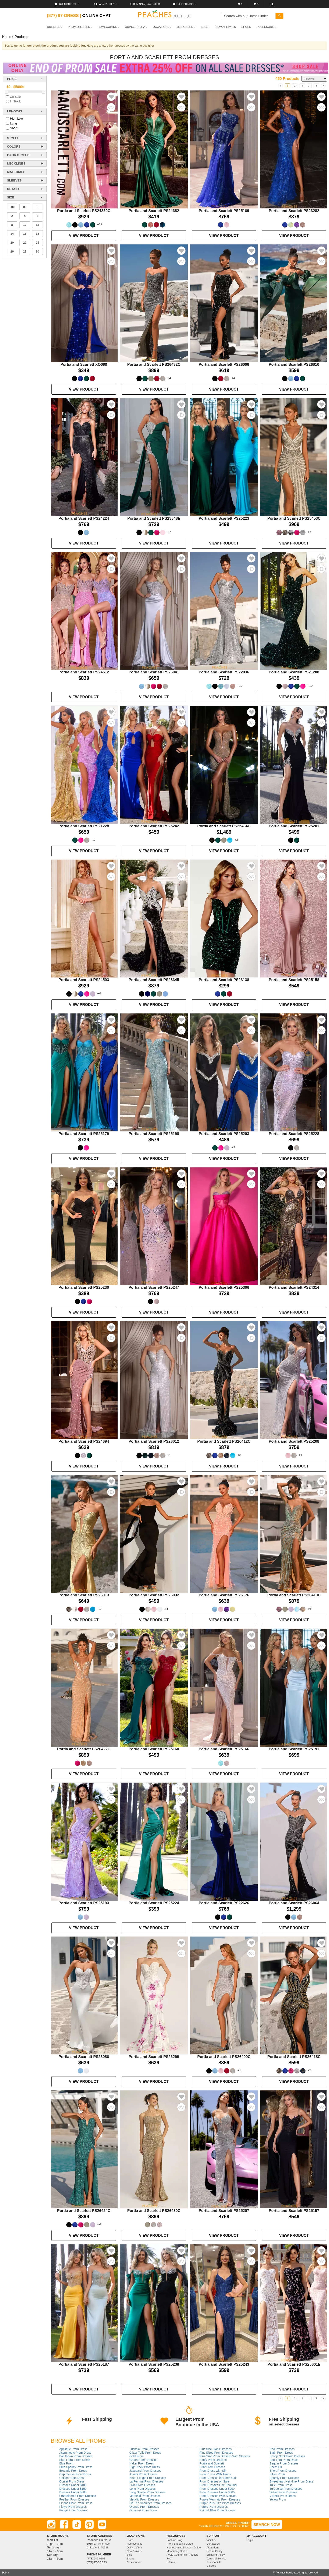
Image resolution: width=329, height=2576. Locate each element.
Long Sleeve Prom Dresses (147, 2492)
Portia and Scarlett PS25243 (224, 2364)
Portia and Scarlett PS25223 (224, 518)
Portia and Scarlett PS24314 (294, 1287)
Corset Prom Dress (72, 2481)
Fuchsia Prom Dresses (144, 2449)
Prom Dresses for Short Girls (218, 2478)
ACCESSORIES (266, 26)
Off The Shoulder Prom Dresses (150, 2503)
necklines (16, 163)
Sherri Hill (275, 2467)
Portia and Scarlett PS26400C (223, 2057)
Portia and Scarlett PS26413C (294, 1595)
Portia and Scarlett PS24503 (83, 980)
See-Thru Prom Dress (283, 2460)
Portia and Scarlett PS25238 (154, 2364)
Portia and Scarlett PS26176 (224, 1595)
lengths (14, 111)
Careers (211, 2565)
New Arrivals (225, 26)
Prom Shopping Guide (180, 2543)
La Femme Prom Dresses (146, 2481)
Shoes (130, 2558)
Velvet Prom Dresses (283, 2492)
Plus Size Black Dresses (216, 2449)
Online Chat (96, 15)
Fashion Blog (174, 2540)
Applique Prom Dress (73, 2449)
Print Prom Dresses (212, 2467)
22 (24, 242)
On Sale (15, 96)
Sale (129, 2554)
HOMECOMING (108, 26)
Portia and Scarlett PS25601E (294, 2364)
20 (12, 242)
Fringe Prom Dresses (73, 2510)
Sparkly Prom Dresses (284, 2478)
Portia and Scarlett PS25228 (294, 1134)
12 (37, 224)
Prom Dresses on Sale (214, 2481)
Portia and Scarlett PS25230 (83, 1287)
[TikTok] (76, 2524)
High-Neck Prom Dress (144, 2467)
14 (12, 233)
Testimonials (214, 2562)
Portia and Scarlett (212, 2463)
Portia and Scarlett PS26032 (154, 1595)
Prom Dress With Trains (215, 2474)
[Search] (279, 16)
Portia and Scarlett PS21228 (83, 826)
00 (24, 207)
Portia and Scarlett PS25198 (154, 1134)
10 (24, 224)
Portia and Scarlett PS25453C (294, 518)
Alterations (213, 2547)
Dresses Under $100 (72, 2485)
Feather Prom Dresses (74, 2499)
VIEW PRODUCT (84, 235)
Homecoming (134, 2543)
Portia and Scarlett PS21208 (294, 672)
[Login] (272, 4)
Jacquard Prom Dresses (145, 2470)
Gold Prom (136, 2456)
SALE (205, 26)
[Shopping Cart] (256, 4)
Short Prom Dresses (282, 2470)
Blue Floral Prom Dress (74, 2460)
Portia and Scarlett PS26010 (294, 364)
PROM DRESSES (80, 26)
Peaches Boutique (286, 2572)
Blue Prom (66, 2463)
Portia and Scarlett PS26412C (223, 1441)
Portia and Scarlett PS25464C (223, 826)
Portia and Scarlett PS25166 (224, 1749)
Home (6, 37)
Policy (5, 2572)
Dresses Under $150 (72, 2488)
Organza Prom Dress (143, 2510)
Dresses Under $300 (72, 2492)
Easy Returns (105, 4)
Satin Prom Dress (281, 2452)
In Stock (15, 101)
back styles (18, 155)
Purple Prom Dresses (214, 2506)
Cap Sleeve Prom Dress (75, 2474)
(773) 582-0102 (96, 2558)
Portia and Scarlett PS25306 (224, 1287)
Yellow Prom (277, 2499)
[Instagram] (51, 2524)
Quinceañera (134, 2547)
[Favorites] (240, 4)
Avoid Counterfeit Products (182, 2554)
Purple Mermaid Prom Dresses (220, 2499)
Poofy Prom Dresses (213, 2460)
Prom (130, 2540)
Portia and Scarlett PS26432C (153, 364)
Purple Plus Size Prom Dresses (220, 2503)
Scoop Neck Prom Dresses (287, 2456)
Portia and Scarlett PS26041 (154, 672)
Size (10, 197)
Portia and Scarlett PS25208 (294, 1441)
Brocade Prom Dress (73, 2470)
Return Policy (214, 2551)
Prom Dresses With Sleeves (218, 2496)
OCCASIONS (162, 26)
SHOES (246, 26)
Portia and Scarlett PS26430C (153, 2211)
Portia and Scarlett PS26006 (224, 364)
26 (12, 251)
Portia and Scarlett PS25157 (294, 2211)
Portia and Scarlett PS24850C (83, 211)
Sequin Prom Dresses (283, 2463)
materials (16, 172)
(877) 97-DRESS (97, 2562)
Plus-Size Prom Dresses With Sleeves (225, 2456)
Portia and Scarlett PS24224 (83, 518)
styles (13, 138)
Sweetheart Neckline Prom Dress (291, 2481)
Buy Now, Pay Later (145, 4)
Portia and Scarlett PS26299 (154, 2057)
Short (13, 128)
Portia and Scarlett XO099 (83, 364)
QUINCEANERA (136, 26)
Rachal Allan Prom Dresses (218, 2510)
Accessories (134, 2562)
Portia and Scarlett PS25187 (83, 2364)
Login (249, 2540)
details (13, 189)
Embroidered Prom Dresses (77, 2496)
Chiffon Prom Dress (72, 2478)
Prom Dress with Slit (213, 2470)
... (309, 85)
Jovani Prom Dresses (143, 2474)
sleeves (14, 180)
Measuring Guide (177, 2551)
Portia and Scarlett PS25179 (83, 1134)
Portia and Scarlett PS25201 (294, 826)
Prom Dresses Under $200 (217, 2488)
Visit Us (211, 2540)
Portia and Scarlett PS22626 (224, 1903)
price (12, 79)
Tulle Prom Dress (280, 2485)
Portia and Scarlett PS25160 (154, 1749)
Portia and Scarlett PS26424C (83, 2211)
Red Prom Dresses (281, 2449)
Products (21, 37)
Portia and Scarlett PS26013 (83, 1595)
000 (12, 207)
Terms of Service (216, 2558)
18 (37, 233)
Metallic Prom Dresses (144, 2499)
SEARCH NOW (267, 2525)
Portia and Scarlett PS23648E (153, 518)
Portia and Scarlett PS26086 (83, 2057)
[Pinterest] (89, 2524)
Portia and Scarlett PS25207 (224, 2211)
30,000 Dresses (67, 4)
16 (24, 233)
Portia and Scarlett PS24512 (83, 672)
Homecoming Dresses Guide (184, 2547)
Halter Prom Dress (141, 2463)
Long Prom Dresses (142, 2488)
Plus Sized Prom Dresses (216, 2452)
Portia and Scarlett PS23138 (224, 980)
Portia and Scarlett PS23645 (154, 980)
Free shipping (184, 4)
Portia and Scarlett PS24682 (154, 211)
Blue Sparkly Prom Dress (75, 2467)
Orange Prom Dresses (144, 2506)
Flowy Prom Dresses (73, 2506)
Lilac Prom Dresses (142, 2485)
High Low (16, 118)
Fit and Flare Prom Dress (75, 2503)
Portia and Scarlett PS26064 (294, 1903)
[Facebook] (64, 2524)
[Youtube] (102, 2524)
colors (14, 146)
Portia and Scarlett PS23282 (294, 211)
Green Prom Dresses (143, 2460)
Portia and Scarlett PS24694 (83, 1441)
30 (37, 251)
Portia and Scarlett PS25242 (154, 826)
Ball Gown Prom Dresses (75, 2456)
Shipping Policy (216, 2554)
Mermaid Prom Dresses (145, 2496)
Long (13, 123)
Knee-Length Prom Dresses (147, 2478)
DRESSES (54, 26)
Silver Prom (277, 2474)
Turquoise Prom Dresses (285, 2488)
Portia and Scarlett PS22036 (224, 672)
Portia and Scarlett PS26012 (154, 1441)
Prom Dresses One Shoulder (218, 2485)
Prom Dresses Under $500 (217, 2492)
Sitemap (171, 2562)
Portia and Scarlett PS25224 (154, 1903)
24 (37, 242)
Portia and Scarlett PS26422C (83, 1749)
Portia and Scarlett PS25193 (83, 1903)
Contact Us (213, 2543)
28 (24, 251)
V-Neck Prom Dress (282, 2496)
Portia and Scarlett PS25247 (154, 1287)
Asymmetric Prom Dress (75, 2452)
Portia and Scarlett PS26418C (294, 2057)
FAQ (169, 2558)
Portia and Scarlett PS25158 (294, 980)
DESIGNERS (186, 26)
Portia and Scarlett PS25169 (224, 211)
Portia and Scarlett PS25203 (224, 1134)
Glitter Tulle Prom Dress (145, 2452)
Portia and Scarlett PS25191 (294, 1749)
